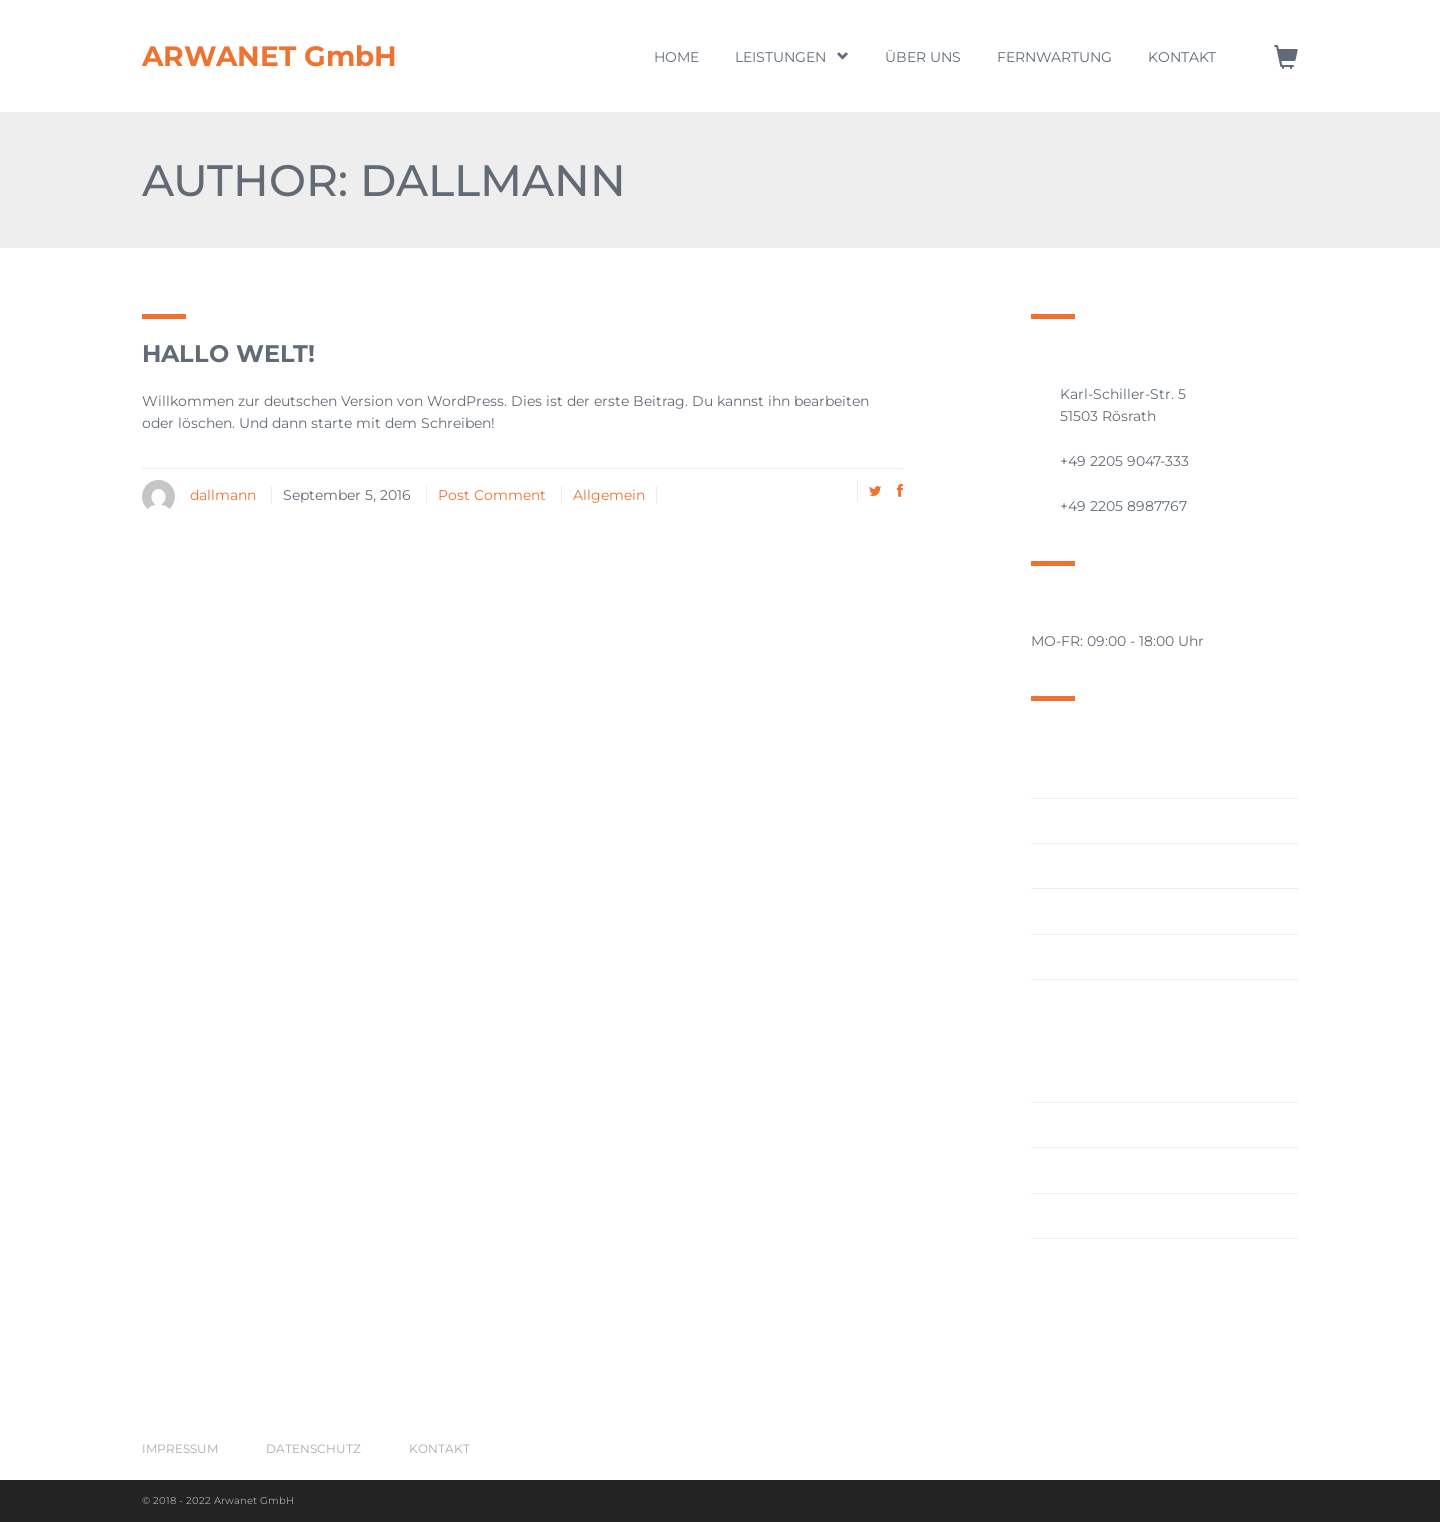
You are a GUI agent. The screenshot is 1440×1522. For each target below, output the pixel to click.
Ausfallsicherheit (1089, 821)
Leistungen (792, 56)
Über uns (923, 57)
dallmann (223, 495)
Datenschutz (313, 1448)
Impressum (180, 1448)
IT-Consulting (1078, 1002)
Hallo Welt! (228, 353)
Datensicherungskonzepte (1123, 911)
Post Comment (492, 495)
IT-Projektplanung (1094, 1125)
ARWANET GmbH (269, 56)
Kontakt (1182, 57)
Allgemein (609, 495)
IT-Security (1068, 1170)
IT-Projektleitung (1090, 1080)
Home (676, 57)
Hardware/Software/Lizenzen (1131, 957)
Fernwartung (1054, 57)
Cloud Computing (1094, 866)
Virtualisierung (1083, 1216)
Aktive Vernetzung (1095, 775)
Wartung (1062, 1261)
